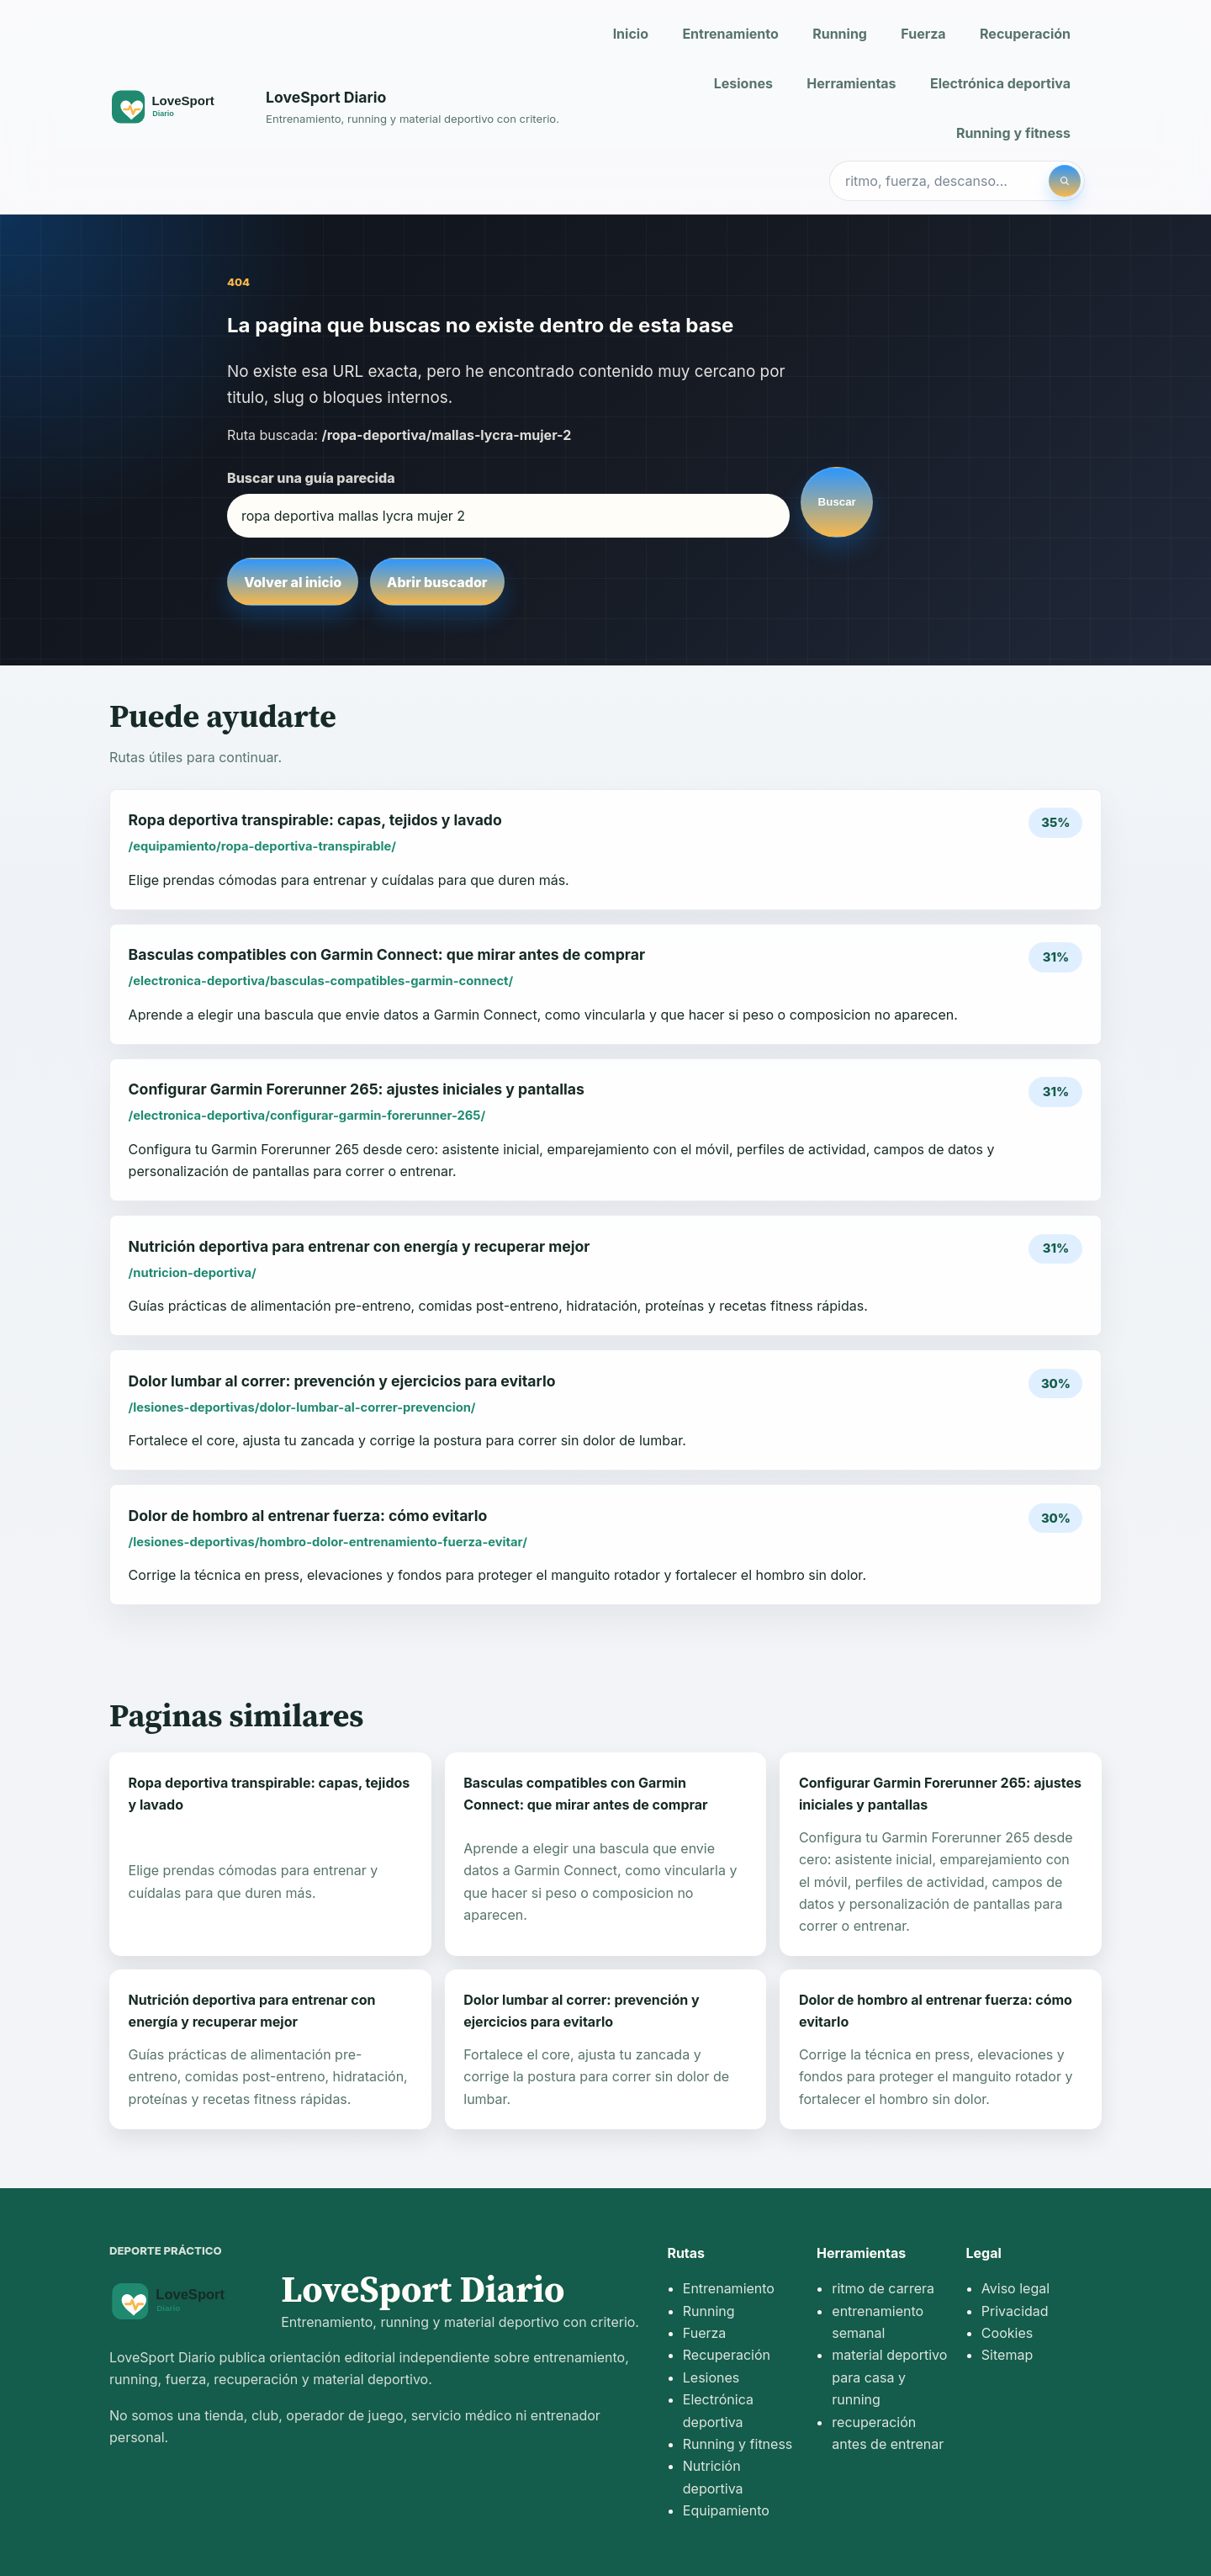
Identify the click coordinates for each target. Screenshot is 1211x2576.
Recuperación (1025, 33)
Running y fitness (1013, 133)
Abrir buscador (437, 582)
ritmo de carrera (883, 2288)
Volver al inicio (292, 582)
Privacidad (1015, 2311)
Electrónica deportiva (1000, 83)
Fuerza (923, 33)
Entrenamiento (730, 33)
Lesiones (743, 83)
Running (839, 33)
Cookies (1007, 2332)
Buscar (837, 502)
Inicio (630, 33)
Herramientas (851, 83)
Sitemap (1007, 2354)
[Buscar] (1065, 181)
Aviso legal (1015, 2288)
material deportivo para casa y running (889, 2377)
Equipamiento (726, 2510)
